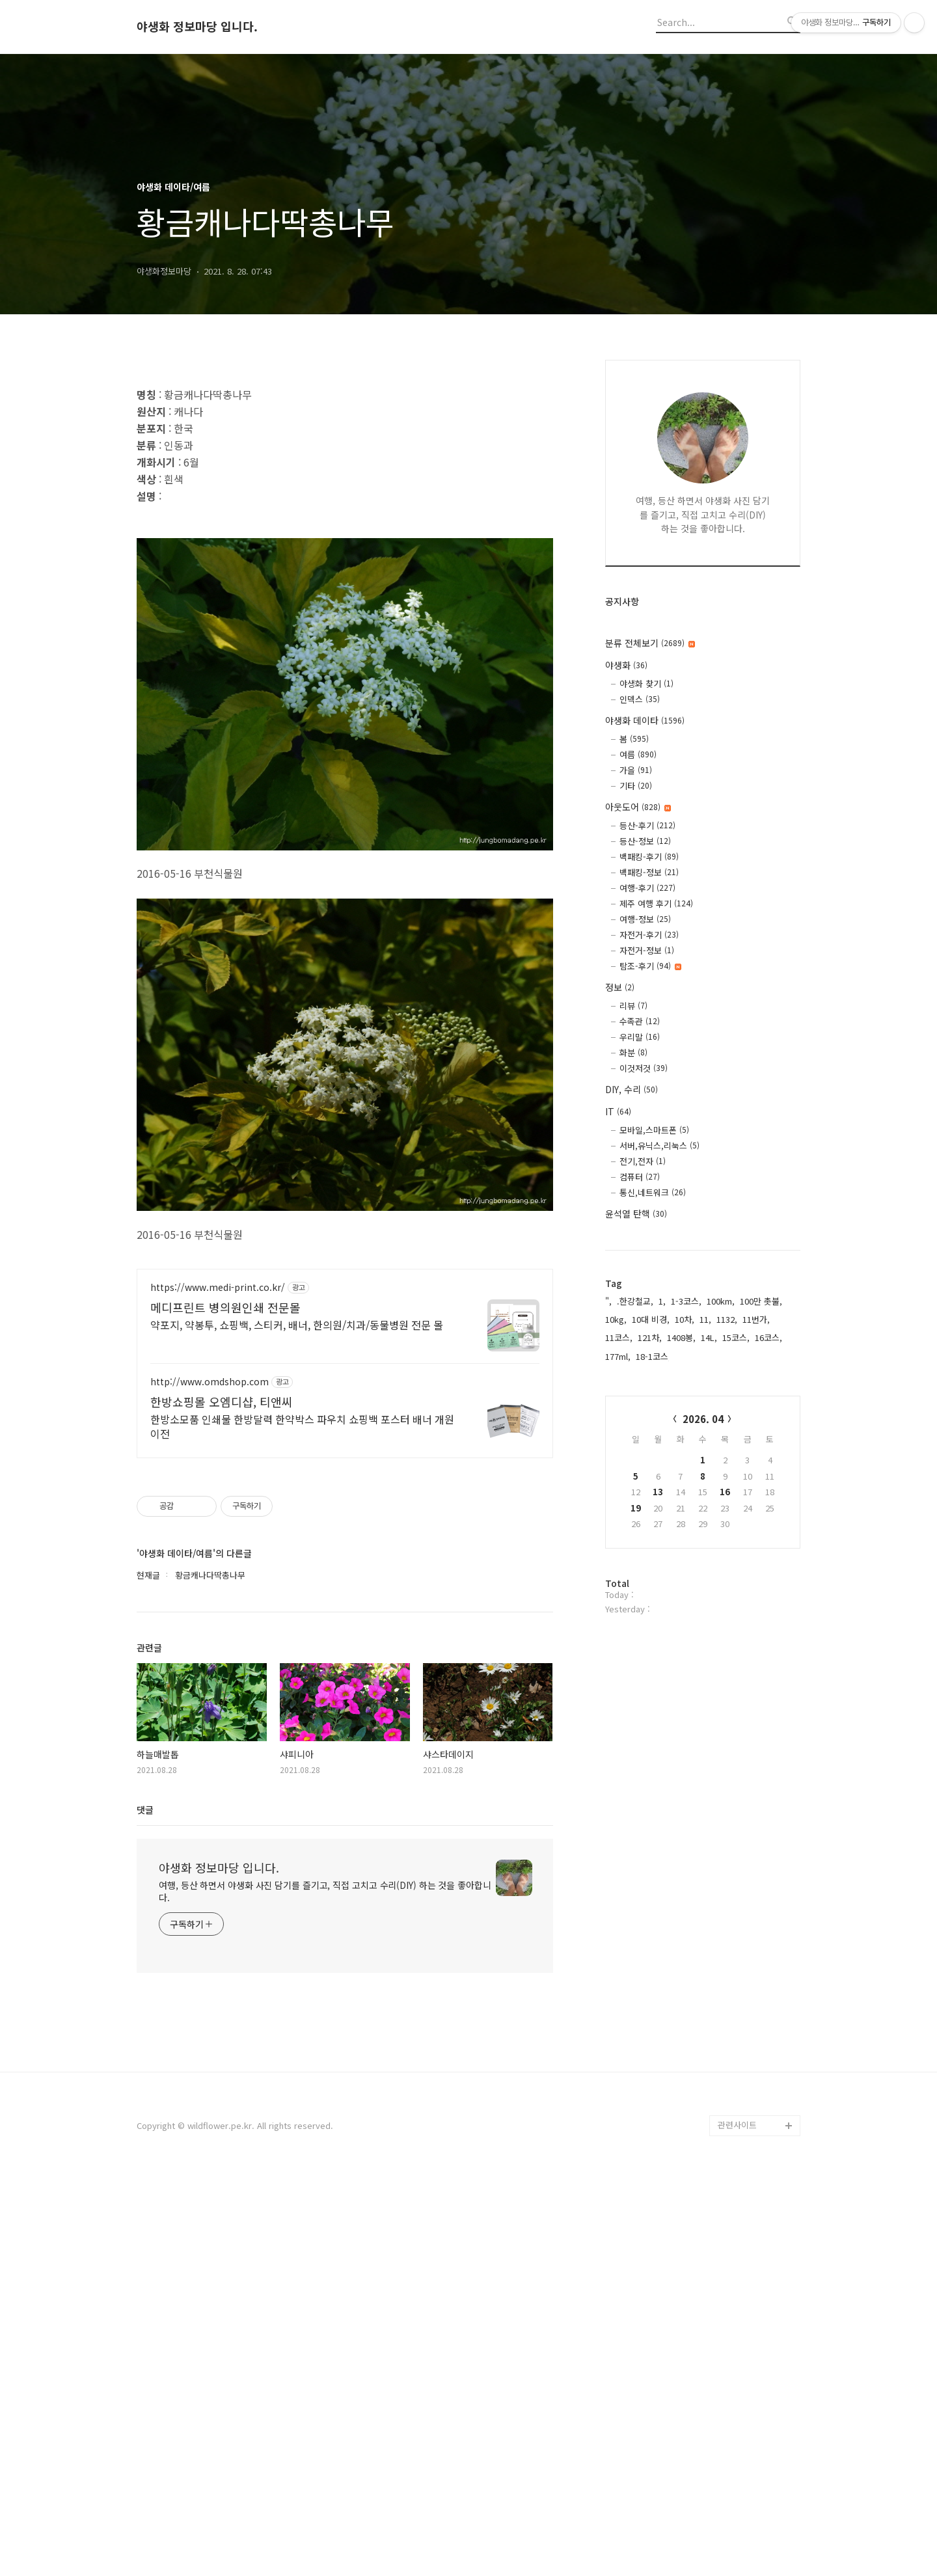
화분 (633, 1052)
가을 (635, 770)
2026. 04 (703, 1419)
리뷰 (633, 1005)
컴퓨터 (639, 1177)
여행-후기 (647, 888)
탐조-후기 (650, 966)
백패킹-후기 (649, 856)
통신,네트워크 (652, 1192)
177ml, (618, 1356)
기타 (635, 786)
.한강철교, (635, 1301)
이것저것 (643, 1068)
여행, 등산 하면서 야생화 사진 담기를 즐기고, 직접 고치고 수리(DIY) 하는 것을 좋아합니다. (325, 2290)
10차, (684, 1319)
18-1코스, (653, 1356)
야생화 (626, 664)
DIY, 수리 (631, 1089)
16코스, (768, 1337)
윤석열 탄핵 (636, 1213)
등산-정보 (645, 841)
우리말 (639, 1037)
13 (658, 1491)
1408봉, (681, 1337)
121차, (650, 1337)
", (608, 1301)
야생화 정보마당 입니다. (197, 27)
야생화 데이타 (645, 720)
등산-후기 (647, 825)
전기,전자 (642, 1161)
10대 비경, (651, 1319)
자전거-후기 (649, 935)
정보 (619, 987)
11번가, (756, 1319)
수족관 (639, 1021)
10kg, (616, 1319)
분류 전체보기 (650, 642)
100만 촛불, (761, 1301)
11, (705, 1319)
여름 (638, 754)
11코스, (618, 1337)
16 (725, 1491)
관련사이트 (737, 2524)
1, (662, 1301)
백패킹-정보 (649, 872)
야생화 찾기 (646, 683)
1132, (726, 1319)
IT (618, 1111)
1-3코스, (686, 1301)
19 (636, 1508)
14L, (709, 1337)
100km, (721, 1301)
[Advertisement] (345, 464)
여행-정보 (645, 919)
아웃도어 (638, 806)
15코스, (736, 1337)
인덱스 (639, 699)
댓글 (145, 2209)
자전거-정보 (646, 950)
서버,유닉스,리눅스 (659, 1145)
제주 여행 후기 (656, 903)
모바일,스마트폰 (654, 1130)
